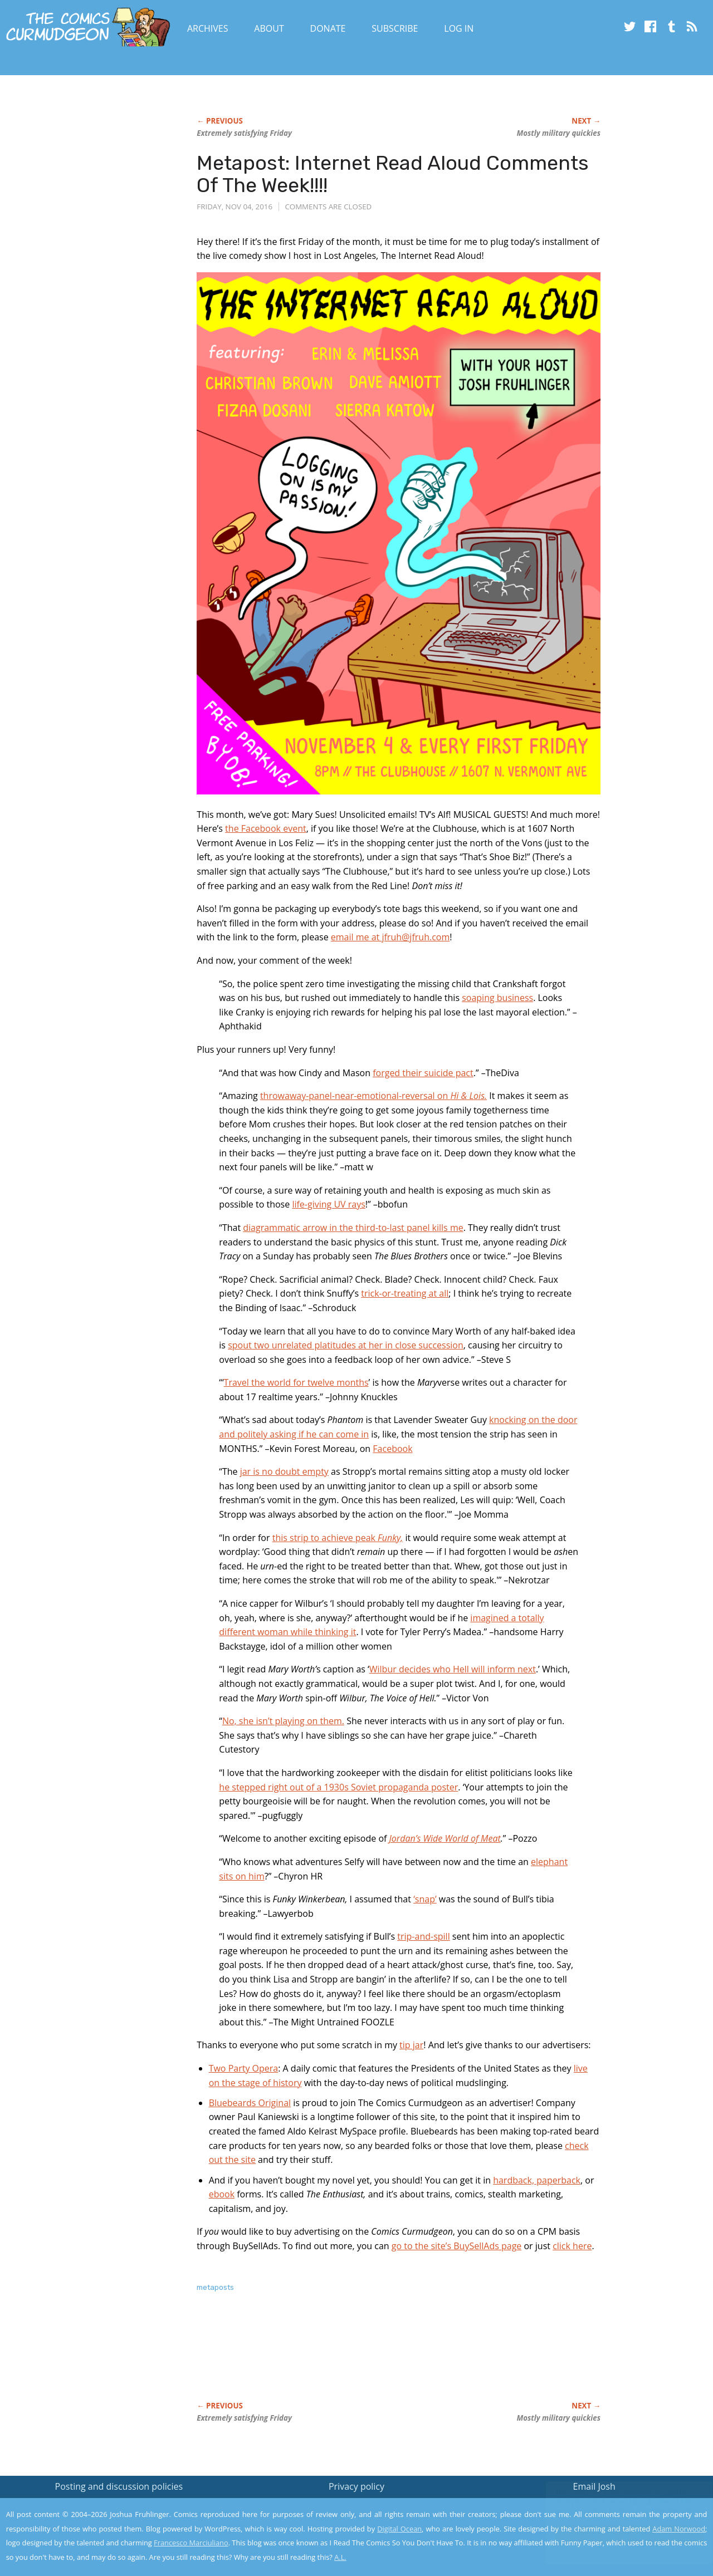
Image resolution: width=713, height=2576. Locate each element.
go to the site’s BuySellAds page (457, 2246)
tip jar (411, 2045)
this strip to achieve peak (337, 1538)
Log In (458, 28)
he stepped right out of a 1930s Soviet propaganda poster (338, 1787)
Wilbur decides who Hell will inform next (452, 1669)
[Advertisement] (399, 2358)
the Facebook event (265, 828)
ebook (222, 2194)
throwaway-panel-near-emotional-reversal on (373, 1096)
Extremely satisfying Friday (244, 133)
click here (572, 2246)
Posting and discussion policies (119, 2486)
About (269, 28)
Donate (328, 28)
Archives (207, 28)
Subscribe (395, 28)
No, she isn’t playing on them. (283, 1721)
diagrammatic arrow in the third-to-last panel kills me (353, 1227)
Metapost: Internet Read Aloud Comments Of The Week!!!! (393, 174)
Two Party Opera (244, 2068)
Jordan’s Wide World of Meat (445, 1838)
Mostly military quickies (558, 133)
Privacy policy (356, 2486)
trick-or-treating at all (404, 1293)
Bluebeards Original (250, 2103)
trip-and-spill (423, 1936)
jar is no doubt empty (284, 1471)
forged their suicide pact (423, 1073)
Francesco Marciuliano (191, 2543)
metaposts (215, 2287)
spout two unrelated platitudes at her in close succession (345, 1345)
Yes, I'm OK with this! (618, 2534)
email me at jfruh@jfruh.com (390, 937)
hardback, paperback (536, 2180)
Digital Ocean (399, 2529)
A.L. (340, 2557)
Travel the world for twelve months (296, 1382)
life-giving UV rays (328, 1204)
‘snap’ (425, 1899)
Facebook (392, 1448)
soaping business (497, 998)
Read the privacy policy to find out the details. (613, 2506)
